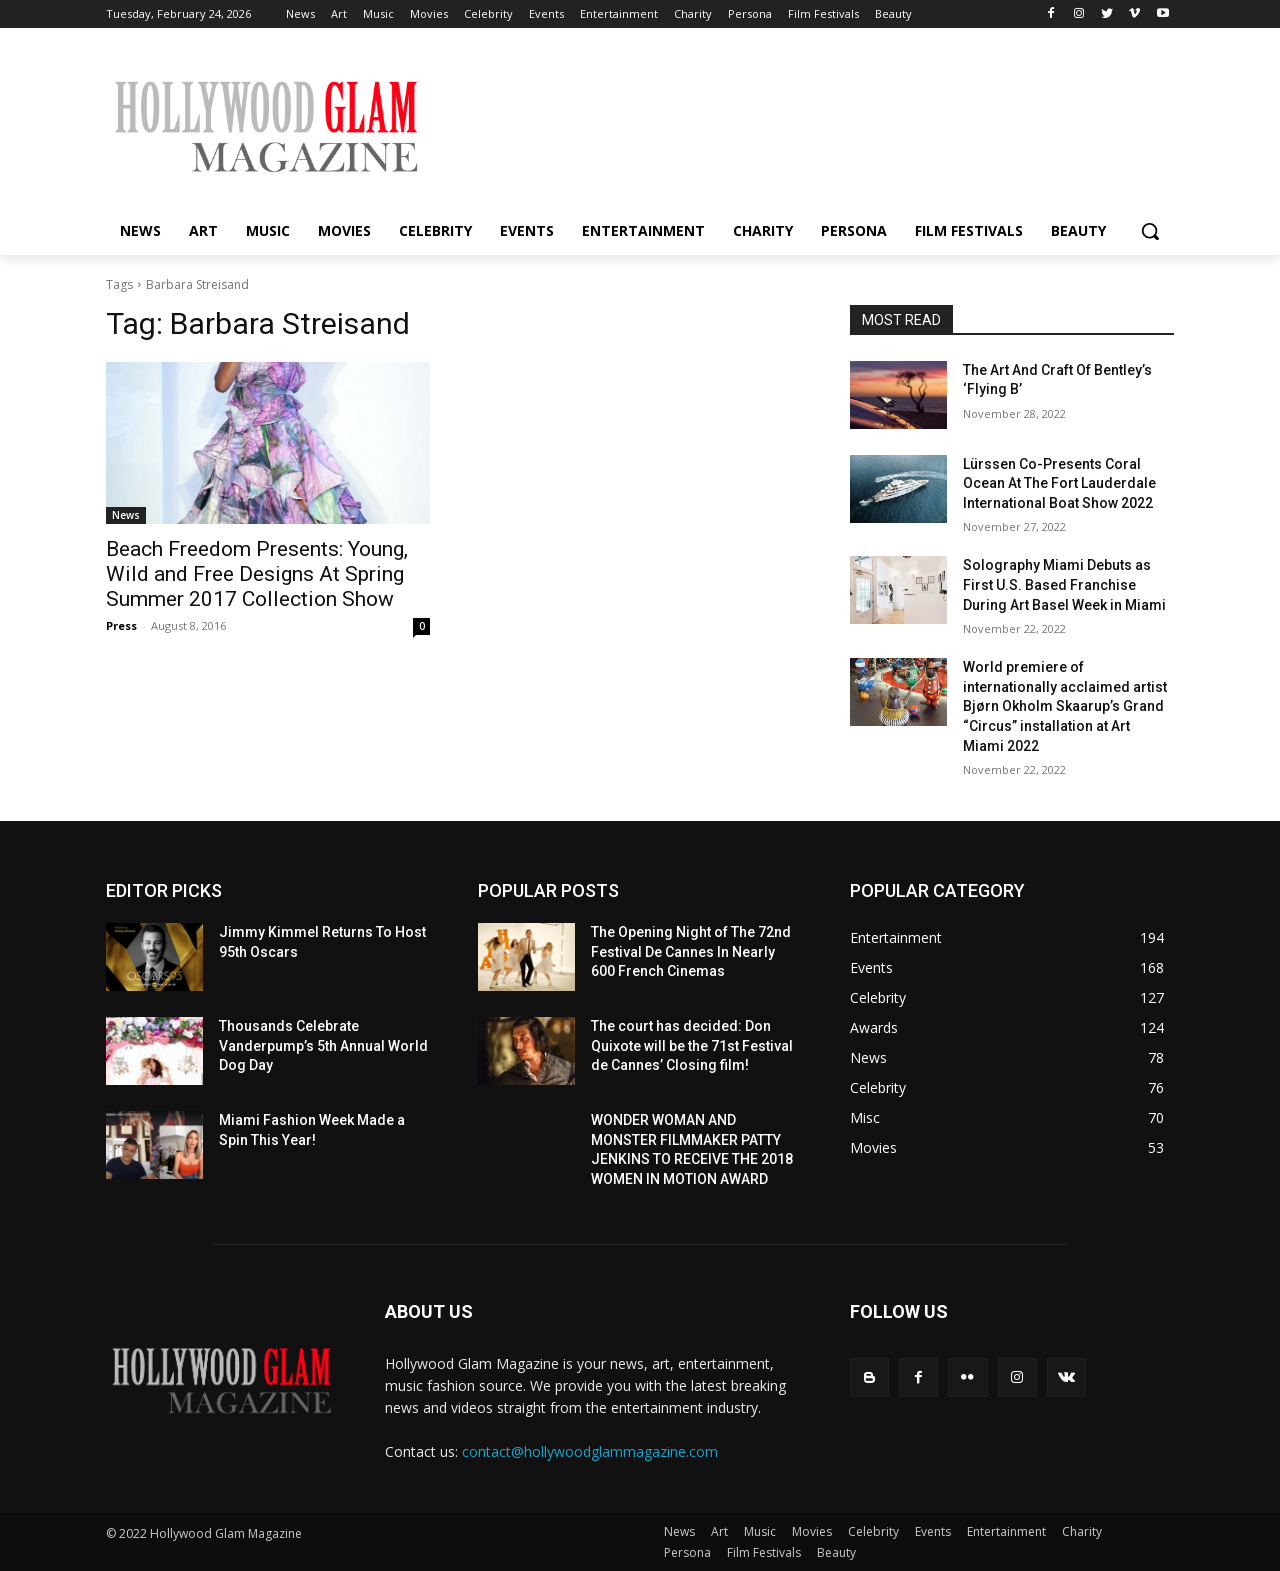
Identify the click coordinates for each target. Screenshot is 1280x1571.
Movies (812, 1531)
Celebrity (873, 1531)
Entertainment (1006, 1531)
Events (933, 1531)
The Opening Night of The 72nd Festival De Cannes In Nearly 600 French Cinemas (691, 951)
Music (760, 1531)
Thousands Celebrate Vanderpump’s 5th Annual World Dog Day (323, 1045)
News (126, 515)
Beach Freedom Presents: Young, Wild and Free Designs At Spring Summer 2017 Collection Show (257, 574)
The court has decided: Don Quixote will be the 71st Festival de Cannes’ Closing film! (692, 1045)
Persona (687, 1552)
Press (121, 625)
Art (719, 1531)
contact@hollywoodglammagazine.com (590, 1451)
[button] (1150, 231)
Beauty (836, 1552)
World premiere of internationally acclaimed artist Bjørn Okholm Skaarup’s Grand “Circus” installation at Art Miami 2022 (1065, 706)
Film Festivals (764, 1552)
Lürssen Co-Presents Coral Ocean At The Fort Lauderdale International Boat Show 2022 (1059, 483)
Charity (1082, 1531)
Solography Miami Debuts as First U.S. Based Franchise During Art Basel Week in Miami (1064, 584)
